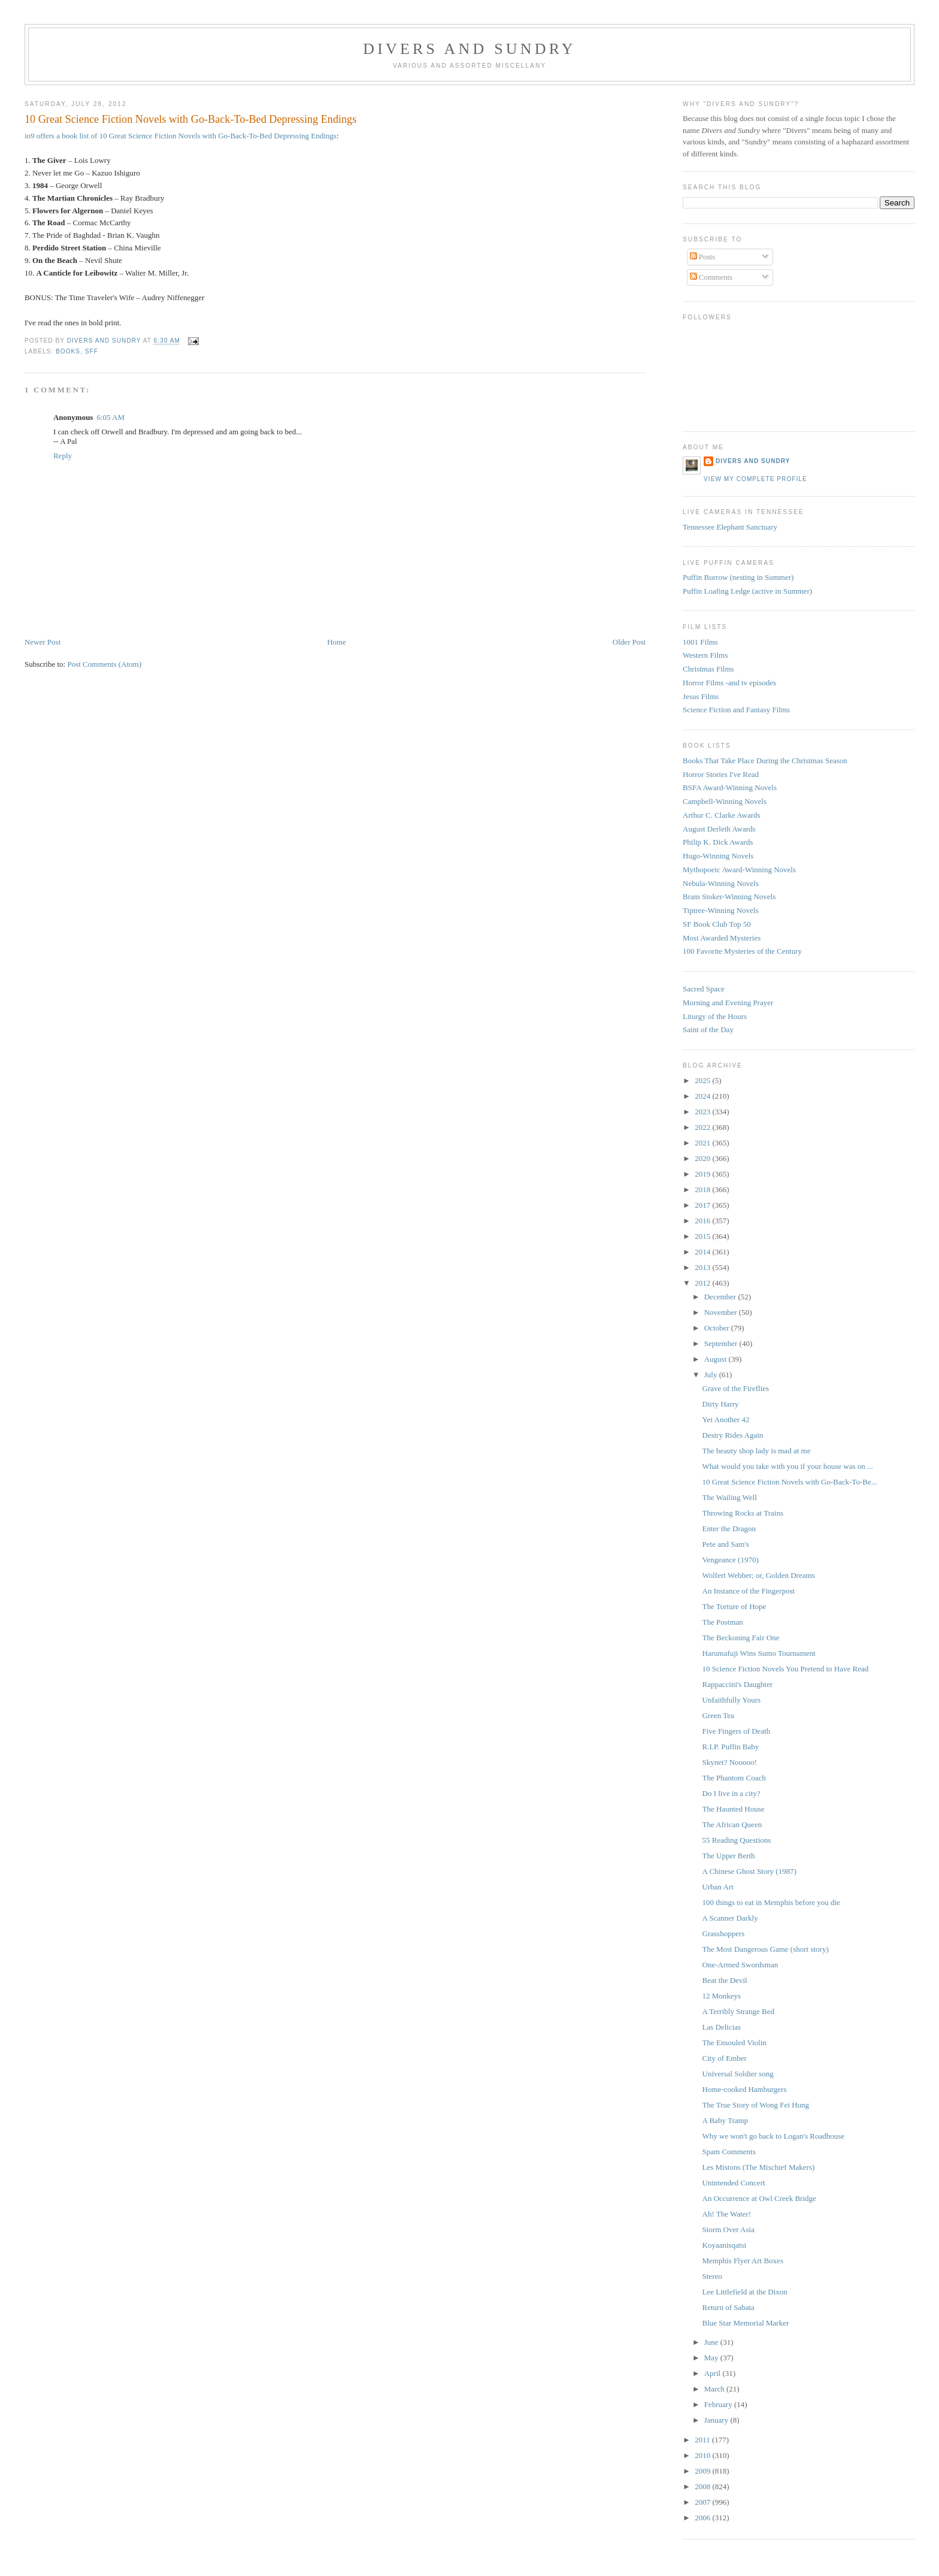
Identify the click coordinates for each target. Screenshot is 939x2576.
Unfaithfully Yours (731, 1699)
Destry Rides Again (733, 1435)
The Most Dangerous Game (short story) (765, 1949)
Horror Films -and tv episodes (729, 682)
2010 (703, 2455)
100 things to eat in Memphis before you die (771, 1902)
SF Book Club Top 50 (717, 924)
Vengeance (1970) (730, 1559)
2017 (703, 1205)
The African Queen (732, 1824)
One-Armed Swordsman (740, 1964)
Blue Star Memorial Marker (745, 2322)
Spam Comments (729, 2151)
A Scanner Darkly (730, 1917)
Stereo (712, 2276)
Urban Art (718, 1886)
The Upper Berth (728, 1855)
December (721, 1296)
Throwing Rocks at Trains (742, 1512)
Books (68, 351)
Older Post (629, 641)
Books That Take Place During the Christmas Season (765, 760)
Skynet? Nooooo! (729, 1762)
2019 (703, 1173)
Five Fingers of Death (736, 1731)
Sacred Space (704, 988)
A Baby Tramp (725, 2120)
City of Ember (724, 2058)
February (719, 2404)
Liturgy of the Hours (715, 1016)
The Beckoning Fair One (741, 1637)
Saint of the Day (708, 1029)
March (715, 2388)
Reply (62, 455)
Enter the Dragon (729, 1528)
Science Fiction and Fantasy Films (736, 709)
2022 (703, 1127)
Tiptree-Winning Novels (720, 910)
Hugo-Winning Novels (718, 855)
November (721, 1312)
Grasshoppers (723, 1933)
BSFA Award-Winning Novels (730, 787)
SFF (91, 351)
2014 (703, 1251)
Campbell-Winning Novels (725, 801)
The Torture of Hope (734, 1606)
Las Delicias (721, 2026)
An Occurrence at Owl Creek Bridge (759, 2198)
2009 (703, 2470)
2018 (703, 1189)
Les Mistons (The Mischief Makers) (758, 2167)
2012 (703, 1282)
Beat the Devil (724, 1980)
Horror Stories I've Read (721, 774)
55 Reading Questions (736, 1840)
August (716, 1358)
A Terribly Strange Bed (738, 2011)
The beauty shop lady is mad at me (756, 1450)
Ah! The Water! (727, 2213)
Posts (703, 256)
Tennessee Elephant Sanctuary (730, 526)
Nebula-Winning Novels (721, 883)
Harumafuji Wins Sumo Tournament (759, 1653)
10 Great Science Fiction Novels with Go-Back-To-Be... (789, 1481)
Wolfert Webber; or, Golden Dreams (758, 1575)
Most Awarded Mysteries (722, 937)
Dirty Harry (720, 1403)
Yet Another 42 (726, 1419)
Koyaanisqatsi (724, 2245)
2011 (703, 2439)
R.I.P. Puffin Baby (730, 1746)
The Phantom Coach (734, 1777)
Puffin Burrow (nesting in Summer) (738, 577)
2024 (703, 1096)
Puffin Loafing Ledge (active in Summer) (747, 590)
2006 (703, 2517)
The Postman (722, 1621)
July (711, 1374)
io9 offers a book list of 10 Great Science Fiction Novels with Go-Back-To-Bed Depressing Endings (181, 135)
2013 (703, 1267)
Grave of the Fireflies (736, 1388)
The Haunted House (733, 1808)
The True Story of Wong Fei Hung (756, 2104)
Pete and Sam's (725, 1544)
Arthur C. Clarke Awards (722, 815)
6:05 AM (110, 417)
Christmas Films (708, 668)
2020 (703, 1158)
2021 (703, 1142)
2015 (703, 1236)
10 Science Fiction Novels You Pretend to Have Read (785, 1668)
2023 (703, 1111)
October (717, 1327)
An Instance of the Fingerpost (748, 1590)
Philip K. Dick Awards (718, 841)
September (722, 1343)
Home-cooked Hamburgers (744, 2089)
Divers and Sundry (469, 49)
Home (336, 641)
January (717, 2419)
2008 (703, 2486)
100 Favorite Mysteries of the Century (742, 951)
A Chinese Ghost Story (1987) (749, 1871)
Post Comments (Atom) (104, 664)
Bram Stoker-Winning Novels (729, 896)
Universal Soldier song (738, 2073)
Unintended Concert (733, 2182)
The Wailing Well (729, 1497)
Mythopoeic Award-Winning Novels (739, 869)
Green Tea (718, 1715)
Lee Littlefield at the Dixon (744, 2291)
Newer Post (42, 641)
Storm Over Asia (728, 2229)
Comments (711, 277)
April (713, 2373)
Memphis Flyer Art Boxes (742, 2260)
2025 (703, 1080)
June (712, 2342)
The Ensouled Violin (734, 2042)
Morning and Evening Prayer (728, 1002)
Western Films (705, 655)
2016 (703, 1220)
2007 (703, 2502)
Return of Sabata (728, 2307)
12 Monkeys (721, 1995)
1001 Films (700, 641)
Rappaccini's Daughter (737, 1684)
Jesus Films (701, 696)
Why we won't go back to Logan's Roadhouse (773, 2135)
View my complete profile (755, 479)
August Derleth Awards (719, 828)
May (712, 2357)
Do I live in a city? (731, 1793)
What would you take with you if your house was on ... (787, 1466)
